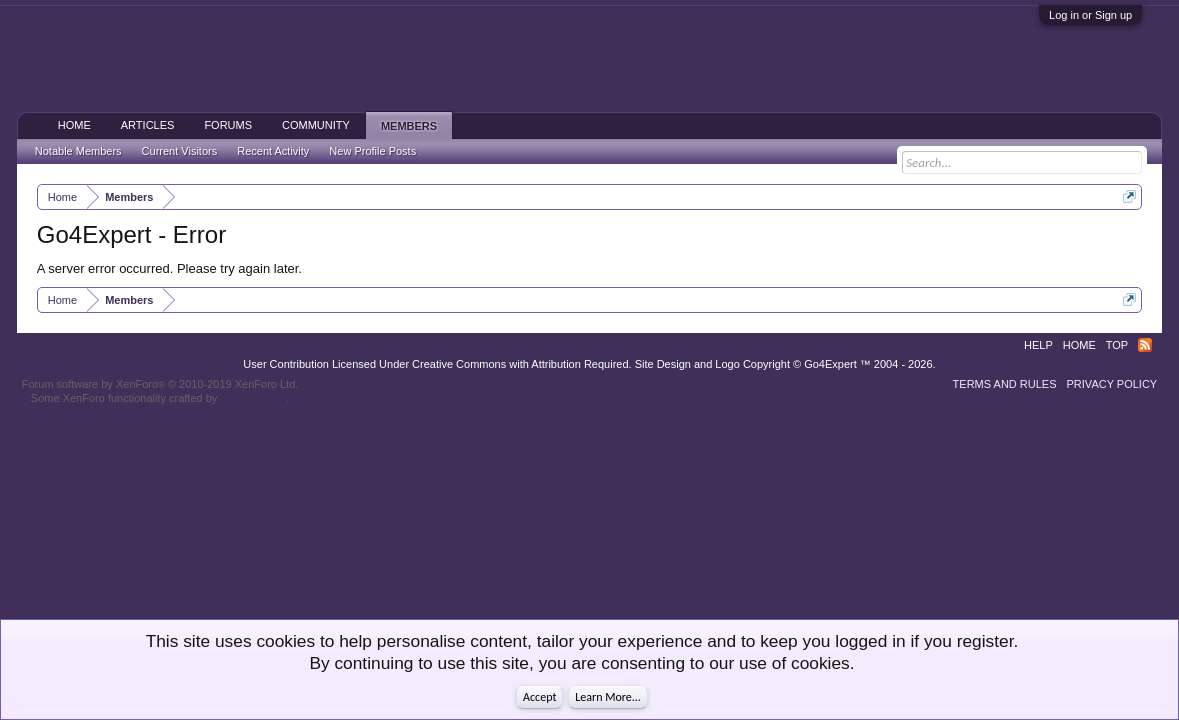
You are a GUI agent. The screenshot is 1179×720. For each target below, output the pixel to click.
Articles (148, 125)
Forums (228, 125)
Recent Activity (273, 151)
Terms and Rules (1005, 384)
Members (409, 126)
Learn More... (608, 697)
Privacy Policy (1112, 384)
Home (74, 125)
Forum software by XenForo (160, 384)
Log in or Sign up (1090, 15)
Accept (539, 697)
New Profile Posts (372, 151)
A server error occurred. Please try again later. (169, 268)
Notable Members (78, 151)
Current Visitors (180, 151)
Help (1038, 345)
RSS (1145, 345)
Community (316, 125)
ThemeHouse (253, 398)
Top (1117, 345)
